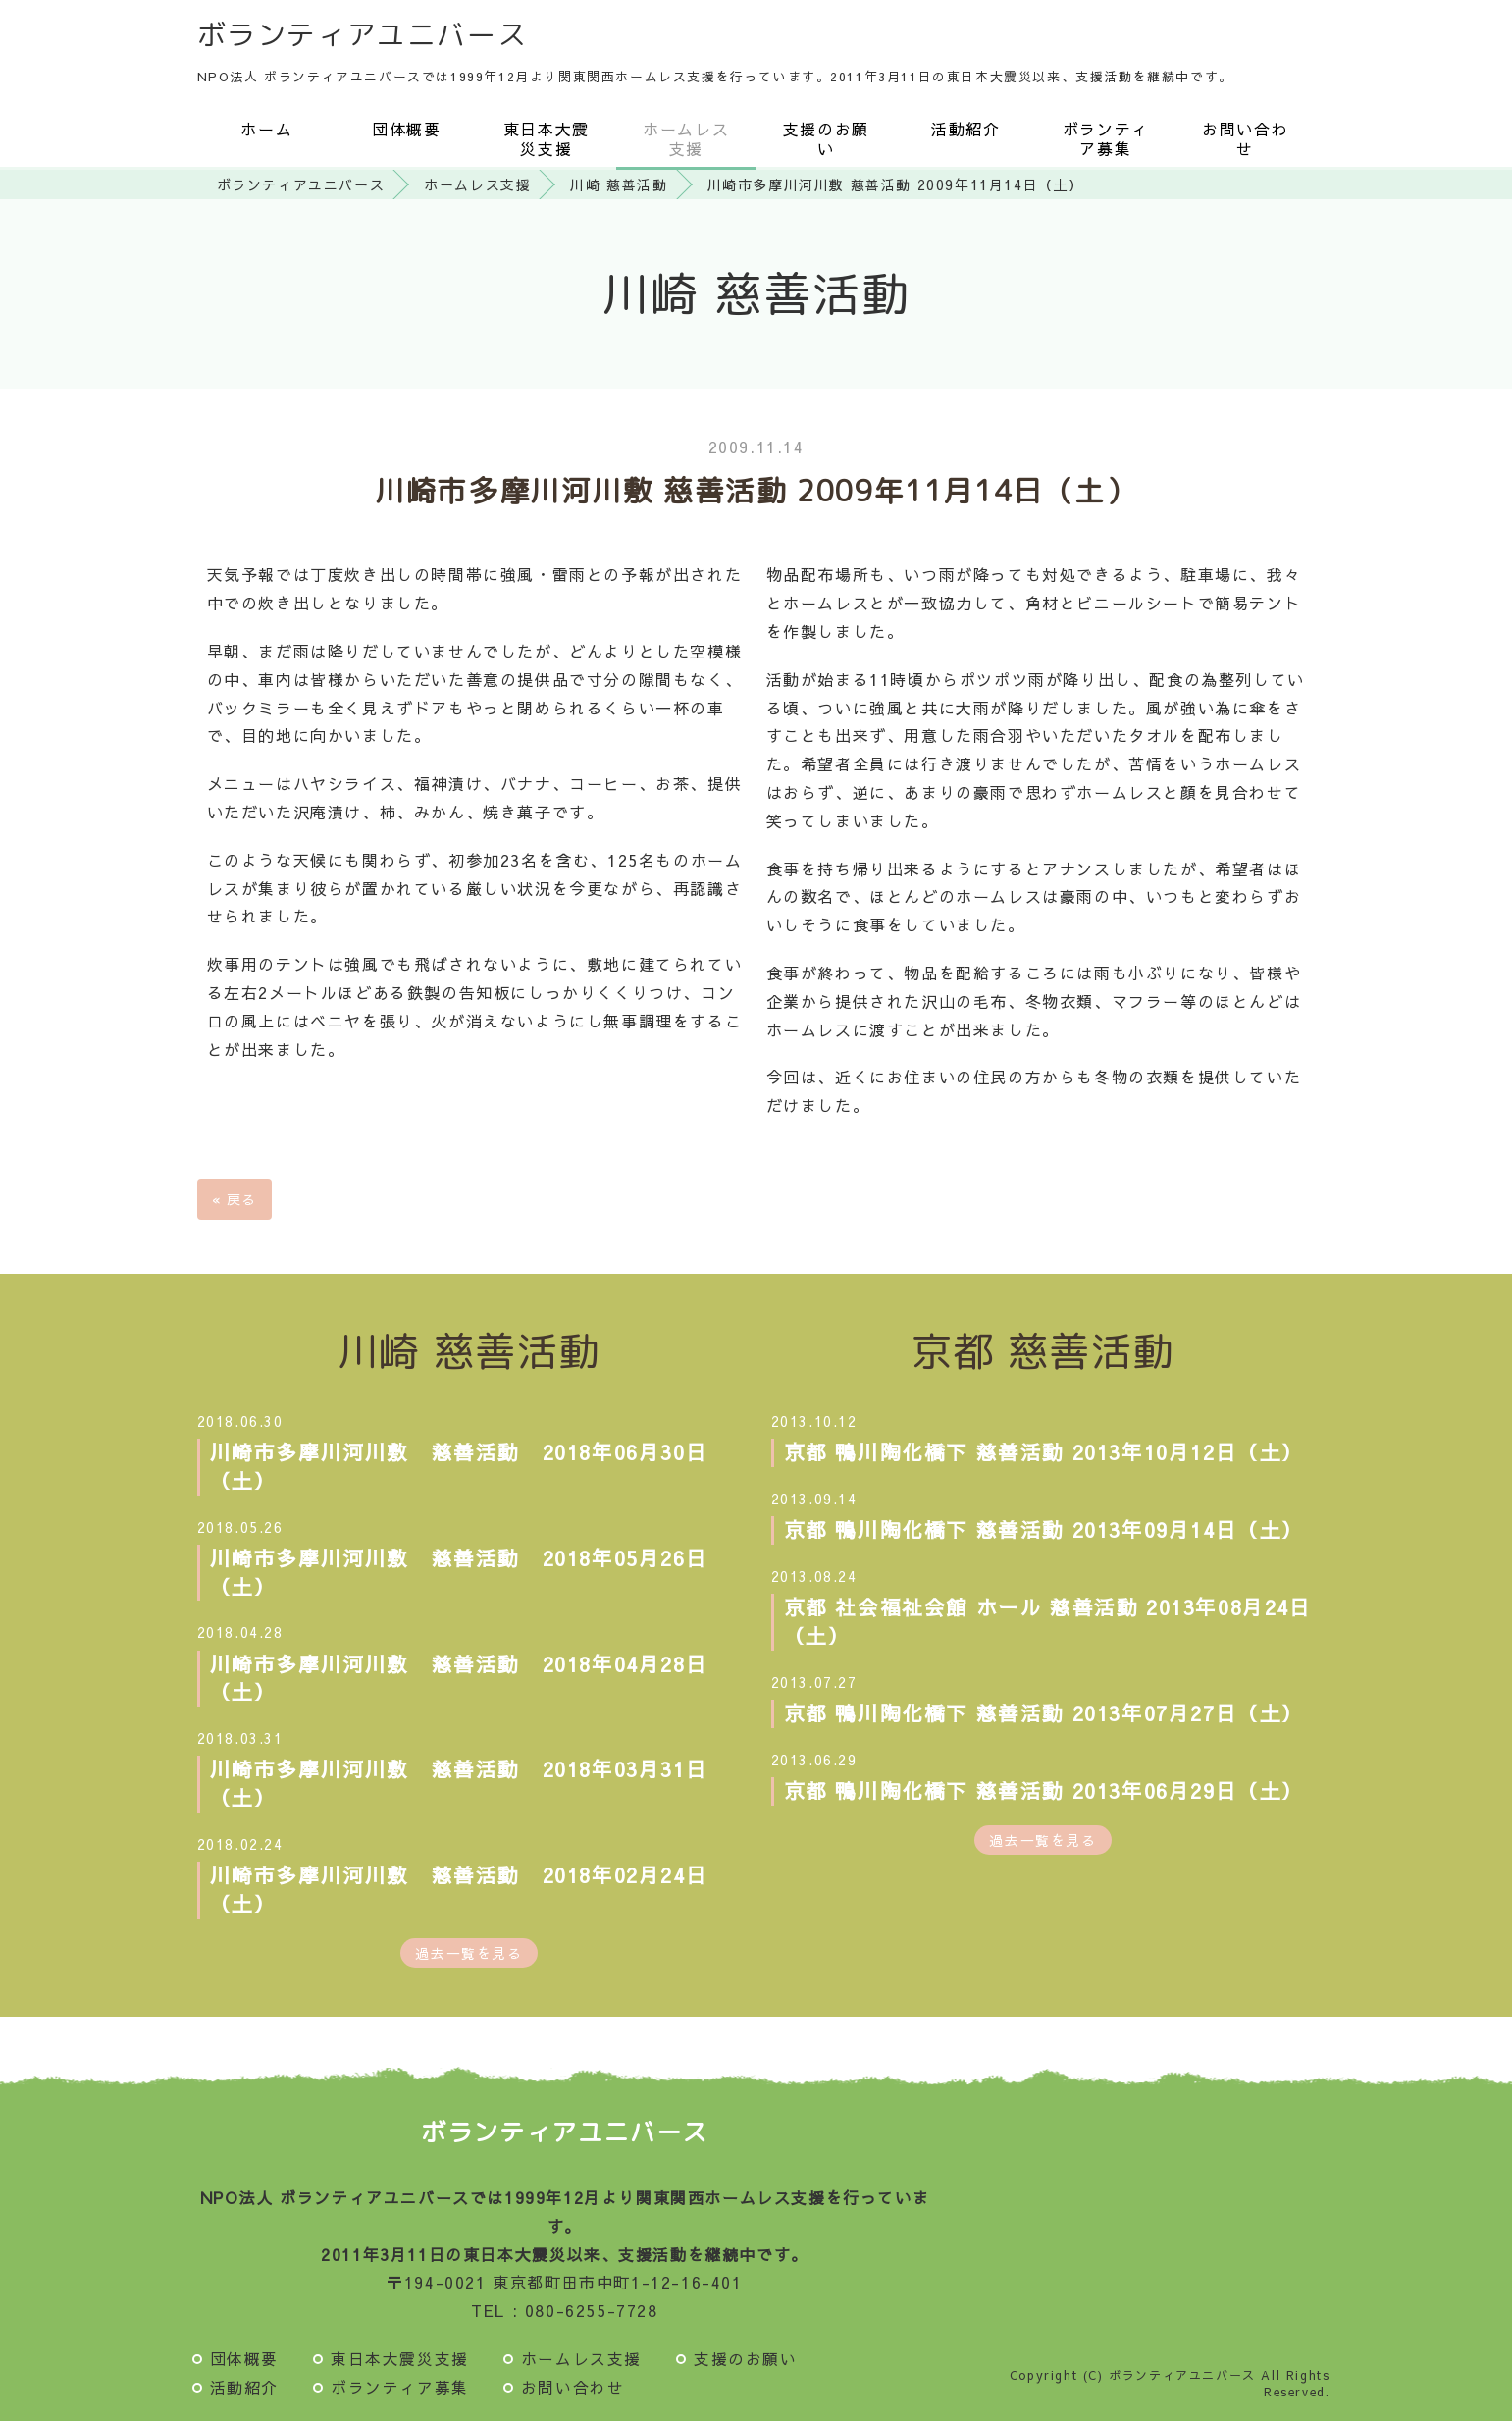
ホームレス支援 (686, 138)
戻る (234, 1199)
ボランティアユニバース (362, 34)
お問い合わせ (1245, 138)
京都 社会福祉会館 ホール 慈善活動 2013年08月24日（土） (1048, 1621)
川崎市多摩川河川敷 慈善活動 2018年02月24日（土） (459, 1889)
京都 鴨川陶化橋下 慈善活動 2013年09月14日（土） (1044, 1529)
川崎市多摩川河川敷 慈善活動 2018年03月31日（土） (459, 1783)
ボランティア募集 (1106, 138)
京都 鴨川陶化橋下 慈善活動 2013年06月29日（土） (1044, 1790)
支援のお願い (826, 138)
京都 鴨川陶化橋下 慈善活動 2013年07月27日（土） (1044, 1713)
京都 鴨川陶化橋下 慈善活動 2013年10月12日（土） (1044, 1452)
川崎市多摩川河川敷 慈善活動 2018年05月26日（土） (459, 1572)
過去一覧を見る (468, 1953)
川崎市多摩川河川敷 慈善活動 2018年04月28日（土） (459, 1678)
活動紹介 (965, 128)
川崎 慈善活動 (618, 184)
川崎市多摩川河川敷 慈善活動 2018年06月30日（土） (459, 1466)
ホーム (266, 128)
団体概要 (406, 128)
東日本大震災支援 (546, 138)
